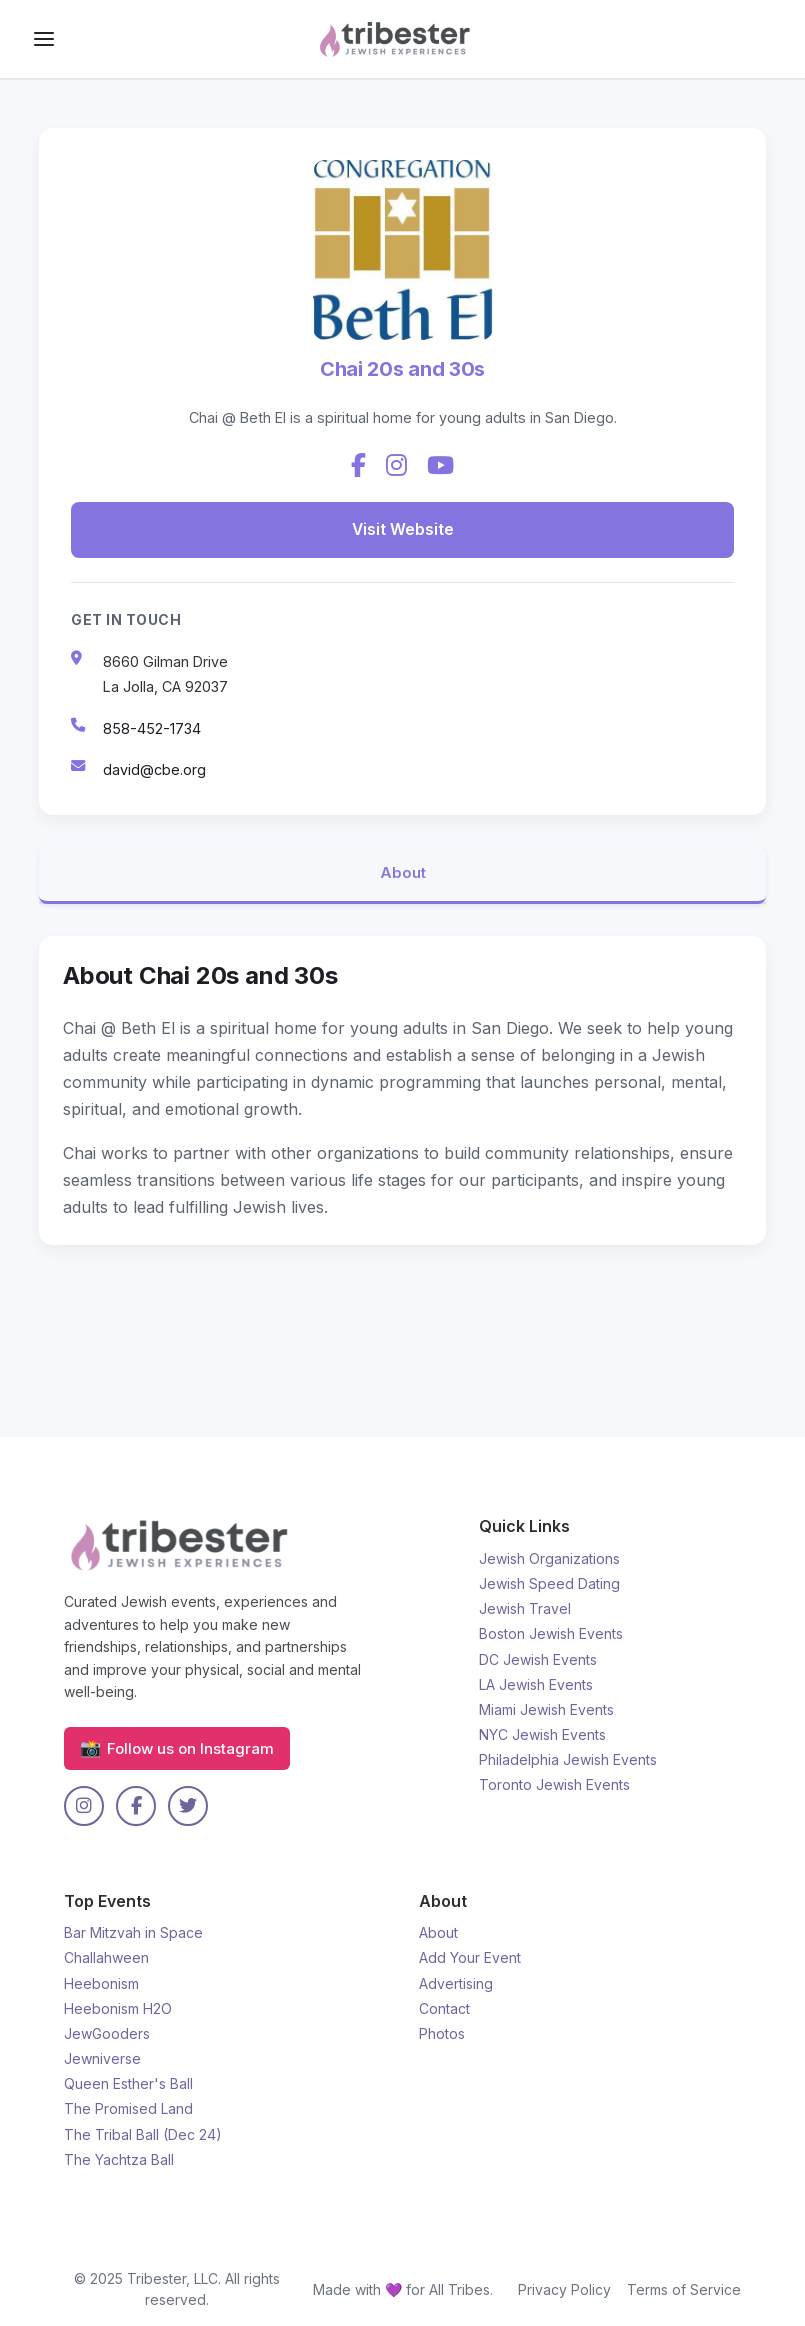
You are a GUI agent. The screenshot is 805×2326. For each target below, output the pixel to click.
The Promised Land (128, 2108)
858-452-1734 (152, 726)
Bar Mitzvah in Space (133, 1932)
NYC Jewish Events (542, 1734)
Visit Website (402, 528)
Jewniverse (102, 2058)
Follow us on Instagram (177, 1748)
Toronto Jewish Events (554, 1784)
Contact (444, 2008)
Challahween (106, 1957)
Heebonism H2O (118, 2008)
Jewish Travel (525, 1608)
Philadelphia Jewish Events (568, 1759)
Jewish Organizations (549, 1558)
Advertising (456, 1983)
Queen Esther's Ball (128, 2083)
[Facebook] (358, 466)
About (403, 872)
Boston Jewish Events (551, 1633)
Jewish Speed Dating (549, 1583)
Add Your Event (470, 1957)
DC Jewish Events (538, 1659)
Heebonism (101, 1983)
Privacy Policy (564, 2289)
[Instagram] (396, 466)
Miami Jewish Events (546, 1709)
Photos (442, 2033)
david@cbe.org (154, 767)
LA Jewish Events (536, 1684)
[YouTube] (440, 466)
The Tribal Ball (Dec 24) (143, 2134)
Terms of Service (684, 2289)
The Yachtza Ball (119, 2159)
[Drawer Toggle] (44, 39)
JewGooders (107, 2033)
